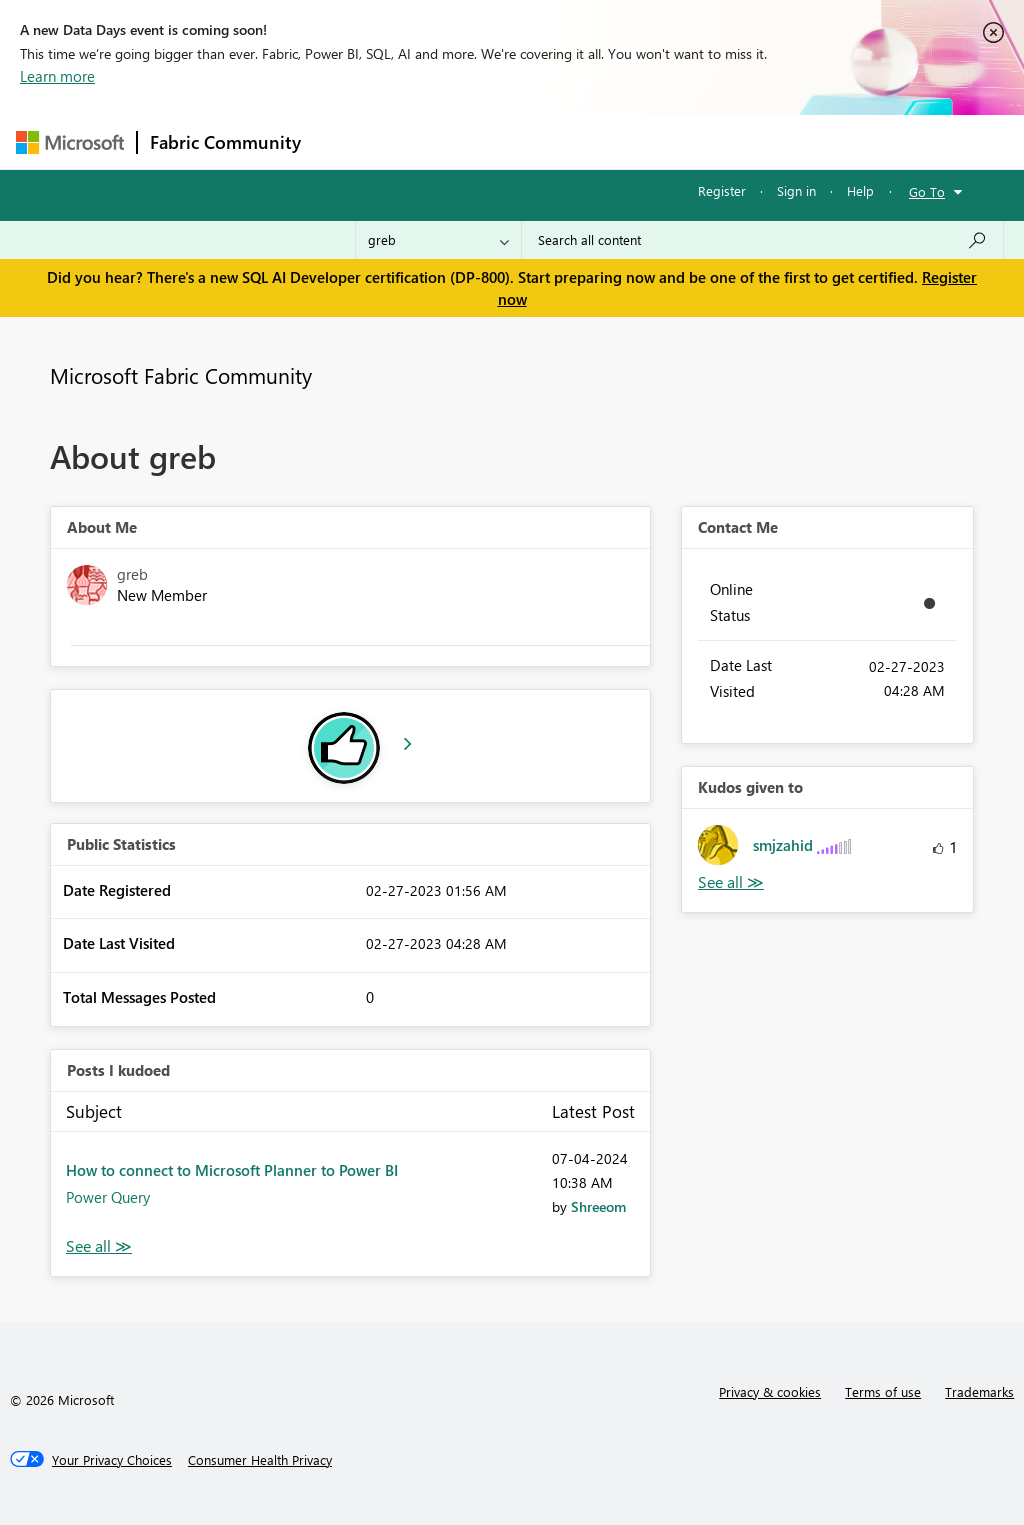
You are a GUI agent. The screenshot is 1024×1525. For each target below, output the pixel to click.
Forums (346, 141)
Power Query (108, 1197)
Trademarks (979, 1391)
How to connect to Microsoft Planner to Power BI (232, 1170)
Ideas (516, 141)
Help (860, 190)
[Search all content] (762, 240)
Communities (605, 141)
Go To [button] (927, 191)
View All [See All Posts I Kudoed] (99, 1246)
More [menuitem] (763, 141)
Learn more (57, 76)
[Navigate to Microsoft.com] (70, 142)
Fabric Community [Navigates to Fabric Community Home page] (225, 142)
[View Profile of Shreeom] (598, 1206)
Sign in (796, 190)
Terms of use (883, 1391)
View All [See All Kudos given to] (731, 882)
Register (722, 190)
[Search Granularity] (438, 240)
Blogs (695, 141)
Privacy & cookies (770, 1391)
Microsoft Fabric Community (181, 375)
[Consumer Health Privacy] (260, 1460)
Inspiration (434, 141)
